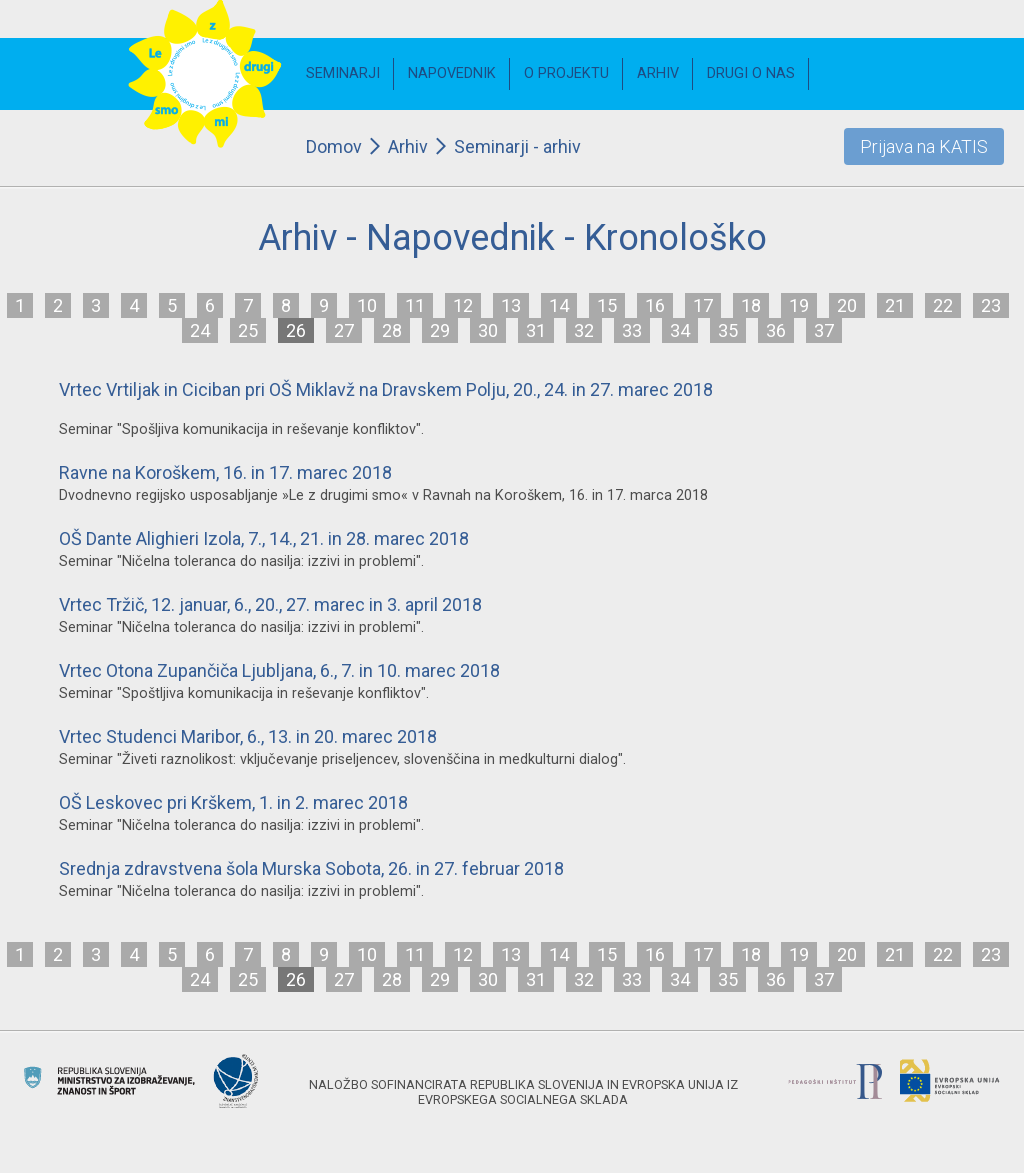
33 (632, 330)
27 (344, 330)
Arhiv (408, 146)
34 (680, 330)
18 (751, 305)
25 (248, 330)
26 (296, 330)
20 (847, 305)
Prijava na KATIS (924, 146)
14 (559, 305)
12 (463, 305)
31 (536, 330)
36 (776, 330)
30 (488, 330)
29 (440, 330)
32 (584, 330)
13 (511, 305)
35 (728, 330)
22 (943, 305)
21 (895, 305)
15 (607, 305)
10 (367, 305)
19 (799, 305)
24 (200, 330)
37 (824, 330)
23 (991, 305)
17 (703, 305)
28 (392, 330)
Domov (334, 146)
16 (655, 305)
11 (415, 305)
